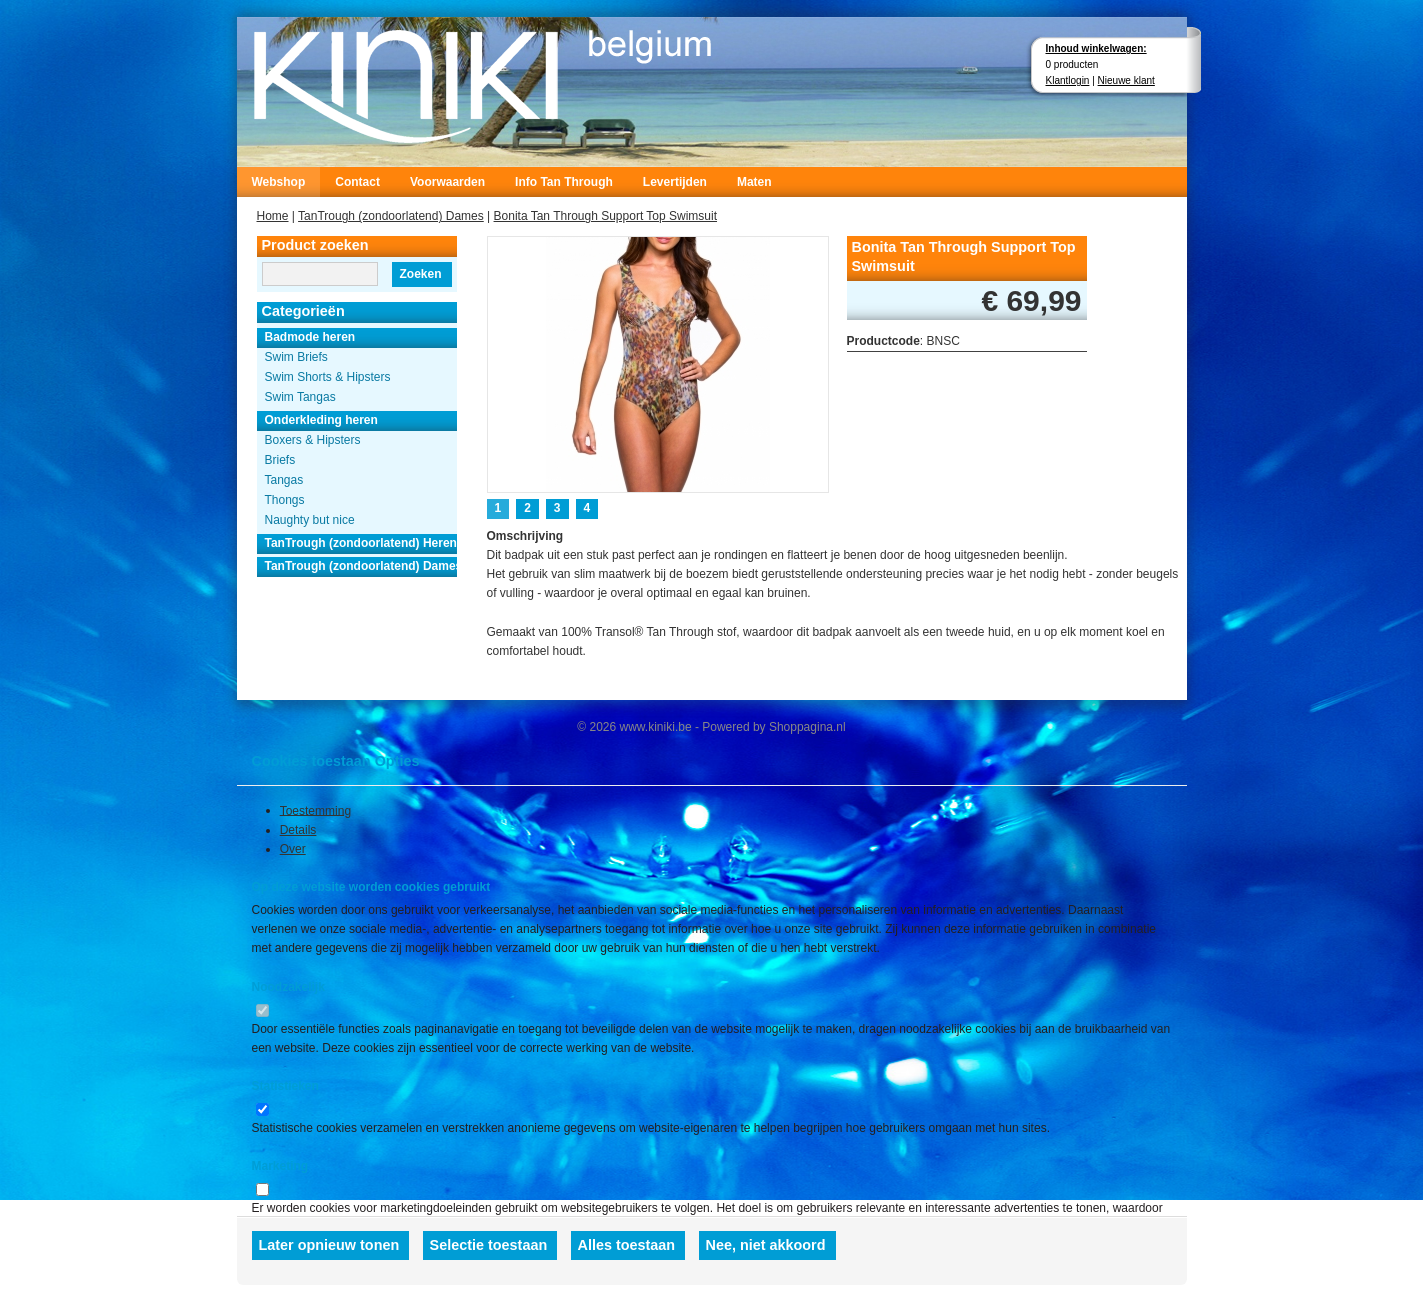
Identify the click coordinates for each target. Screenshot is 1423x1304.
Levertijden (675, 182)
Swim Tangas (300, 397)
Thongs (285, 500)
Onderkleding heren (321, 420)
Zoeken (420, 274)
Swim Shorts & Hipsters (328, 377)
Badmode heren (310, 337)
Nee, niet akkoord (766, 1245)
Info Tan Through (564, 182)
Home (273, 216)
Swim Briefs (296, 357)
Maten (754, 182)
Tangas (284, 480)
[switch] (262, 1010)
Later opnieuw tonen (329, 1245)
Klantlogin (1068, 80)
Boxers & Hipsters (313, 440)
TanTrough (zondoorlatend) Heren (361, 543)
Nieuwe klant (1126, 80)
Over (293, 849)
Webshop (279, 182)
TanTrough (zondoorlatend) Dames (391, 216)
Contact (357, 182)
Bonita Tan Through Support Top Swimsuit (605, 216)
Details (298, 830)
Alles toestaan (627, 1245)
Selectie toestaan (489, 1245)
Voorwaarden (447, 182)
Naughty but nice (310, 520)
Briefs (280, 460)
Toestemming (315, 810)
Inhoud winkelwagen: (1096, 48)
